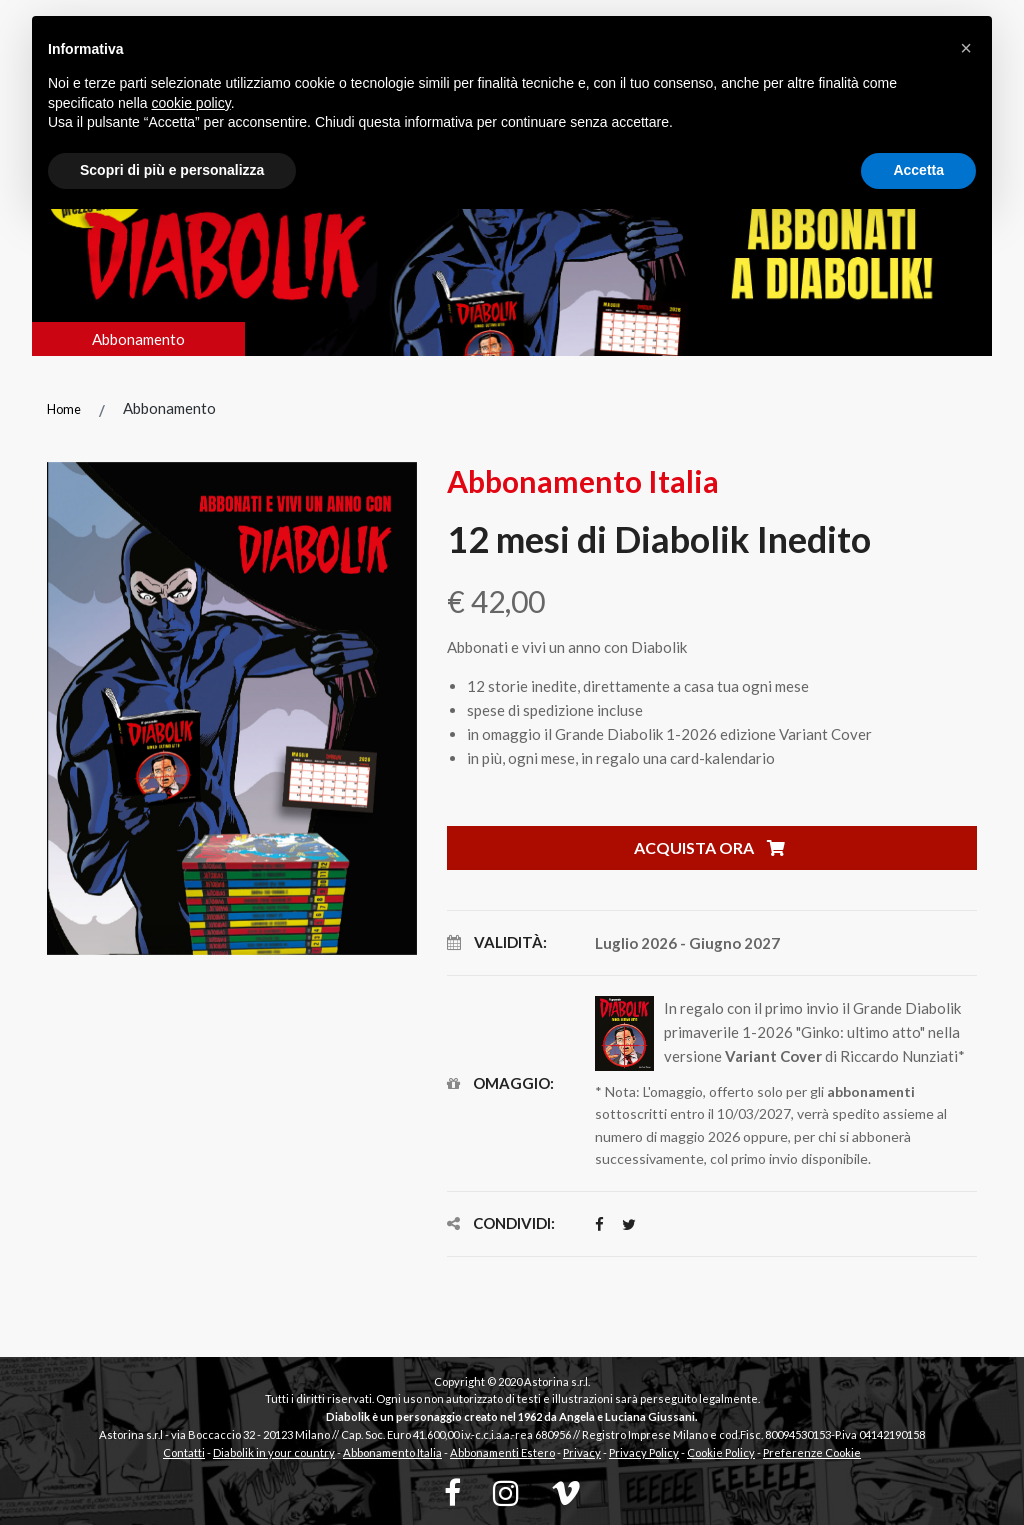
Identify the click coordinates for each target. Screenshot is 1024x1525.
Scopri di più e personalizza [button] (172, 170)
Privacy (582, 1452)
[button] (966, 48)
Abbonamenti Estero (502, 1452)
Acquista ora (709, 847)
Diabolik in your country (274, 1452)
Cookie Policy (721, 1452)
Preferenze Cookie (812, 1452)
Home (64, 409)
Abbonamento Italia (392, 1452)
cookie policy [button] (191, 103)
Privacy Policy (644, 1452)
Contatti (184, 1452)
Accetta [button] (918, 170)
